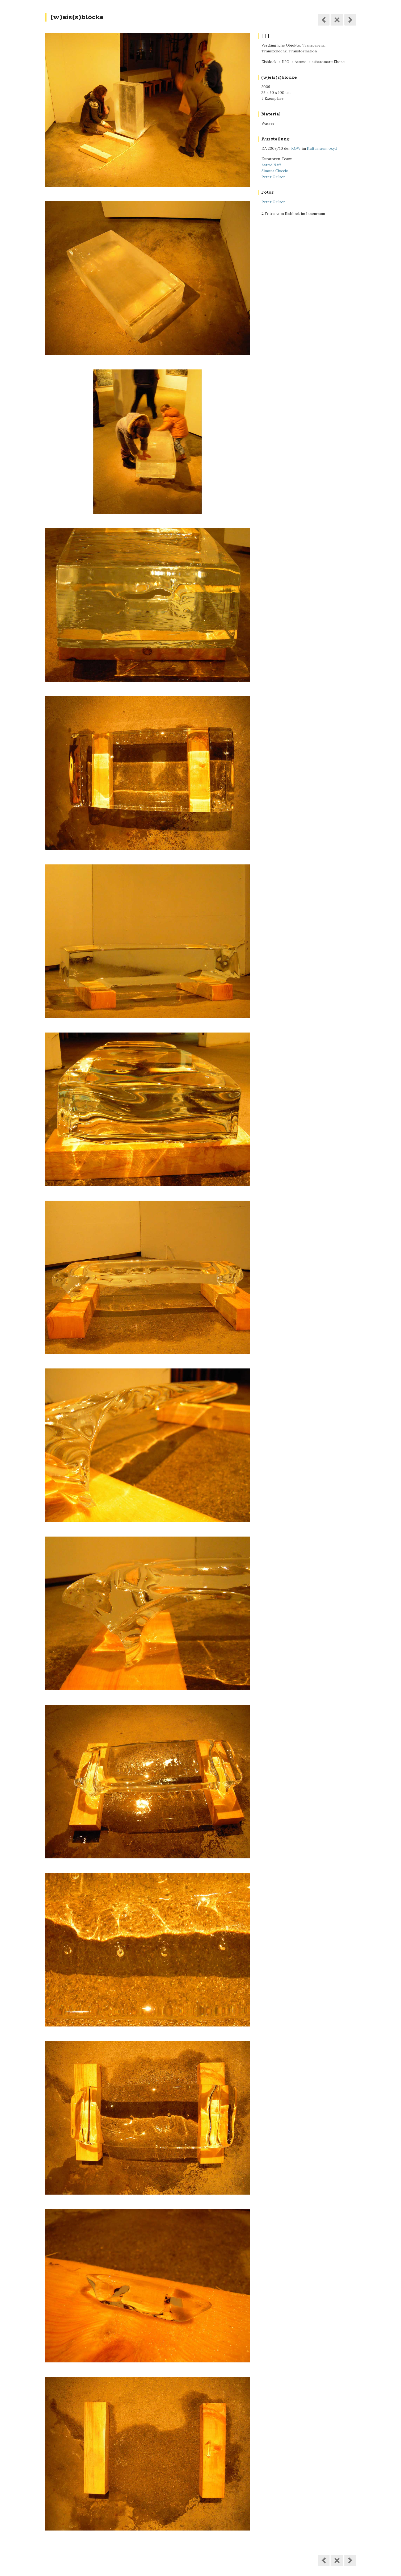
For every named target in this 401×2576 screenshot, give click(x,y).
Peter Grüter (273, 176)
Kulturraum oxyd (322, 148)
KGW (296, 148)
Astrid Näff (271, 165)
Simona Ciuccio (274, 170)
